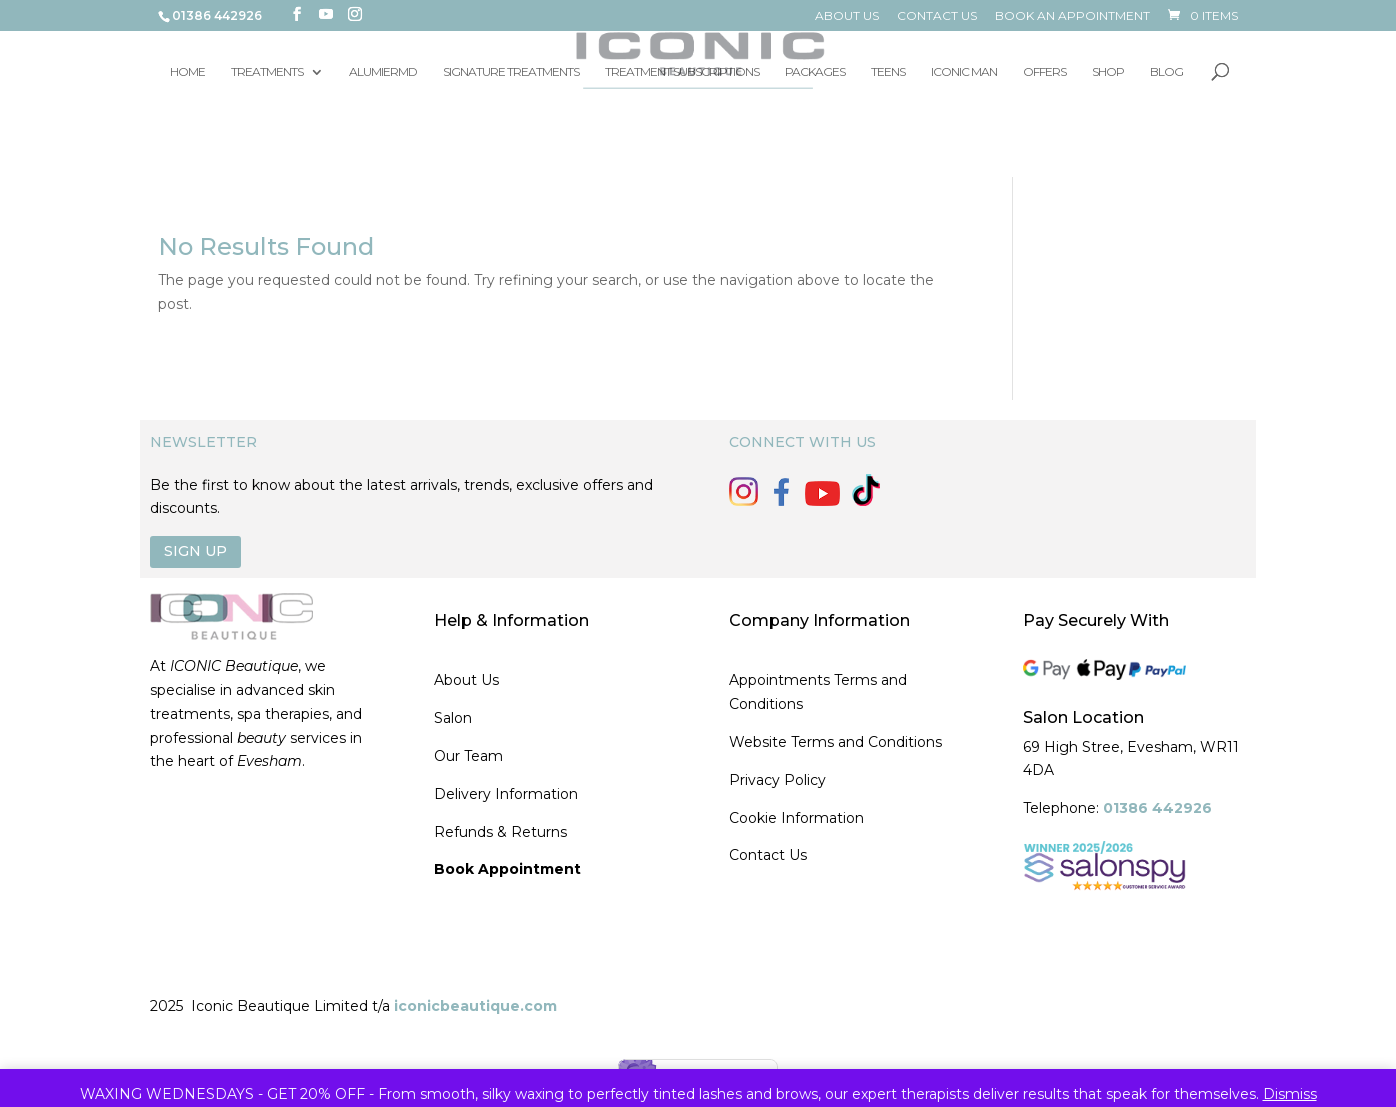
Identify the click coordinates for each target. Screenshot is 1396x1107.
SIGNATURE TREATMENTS (511, 72)
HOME (187, 72)
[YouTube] (326, 14)
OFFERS (1044, 72)
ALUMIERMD (383, 72)
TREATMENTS (267, 72)
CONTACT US (937, 16)
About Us (466, 680)
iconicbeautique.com (475, 1006)
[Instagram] (355, 14)
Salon (453, 718)
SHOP (1108, 72)
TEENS (888, 72)
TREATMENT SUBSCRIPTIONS (682, 72)
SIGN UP (195, 551)
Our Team (468, 756)
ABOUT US (847, 16)
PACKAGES (815, 72)
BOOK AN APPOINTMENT (1072, 16)
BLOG (1166, 72)
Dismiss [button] (1290, 1094)
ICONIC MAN (964, 72)
